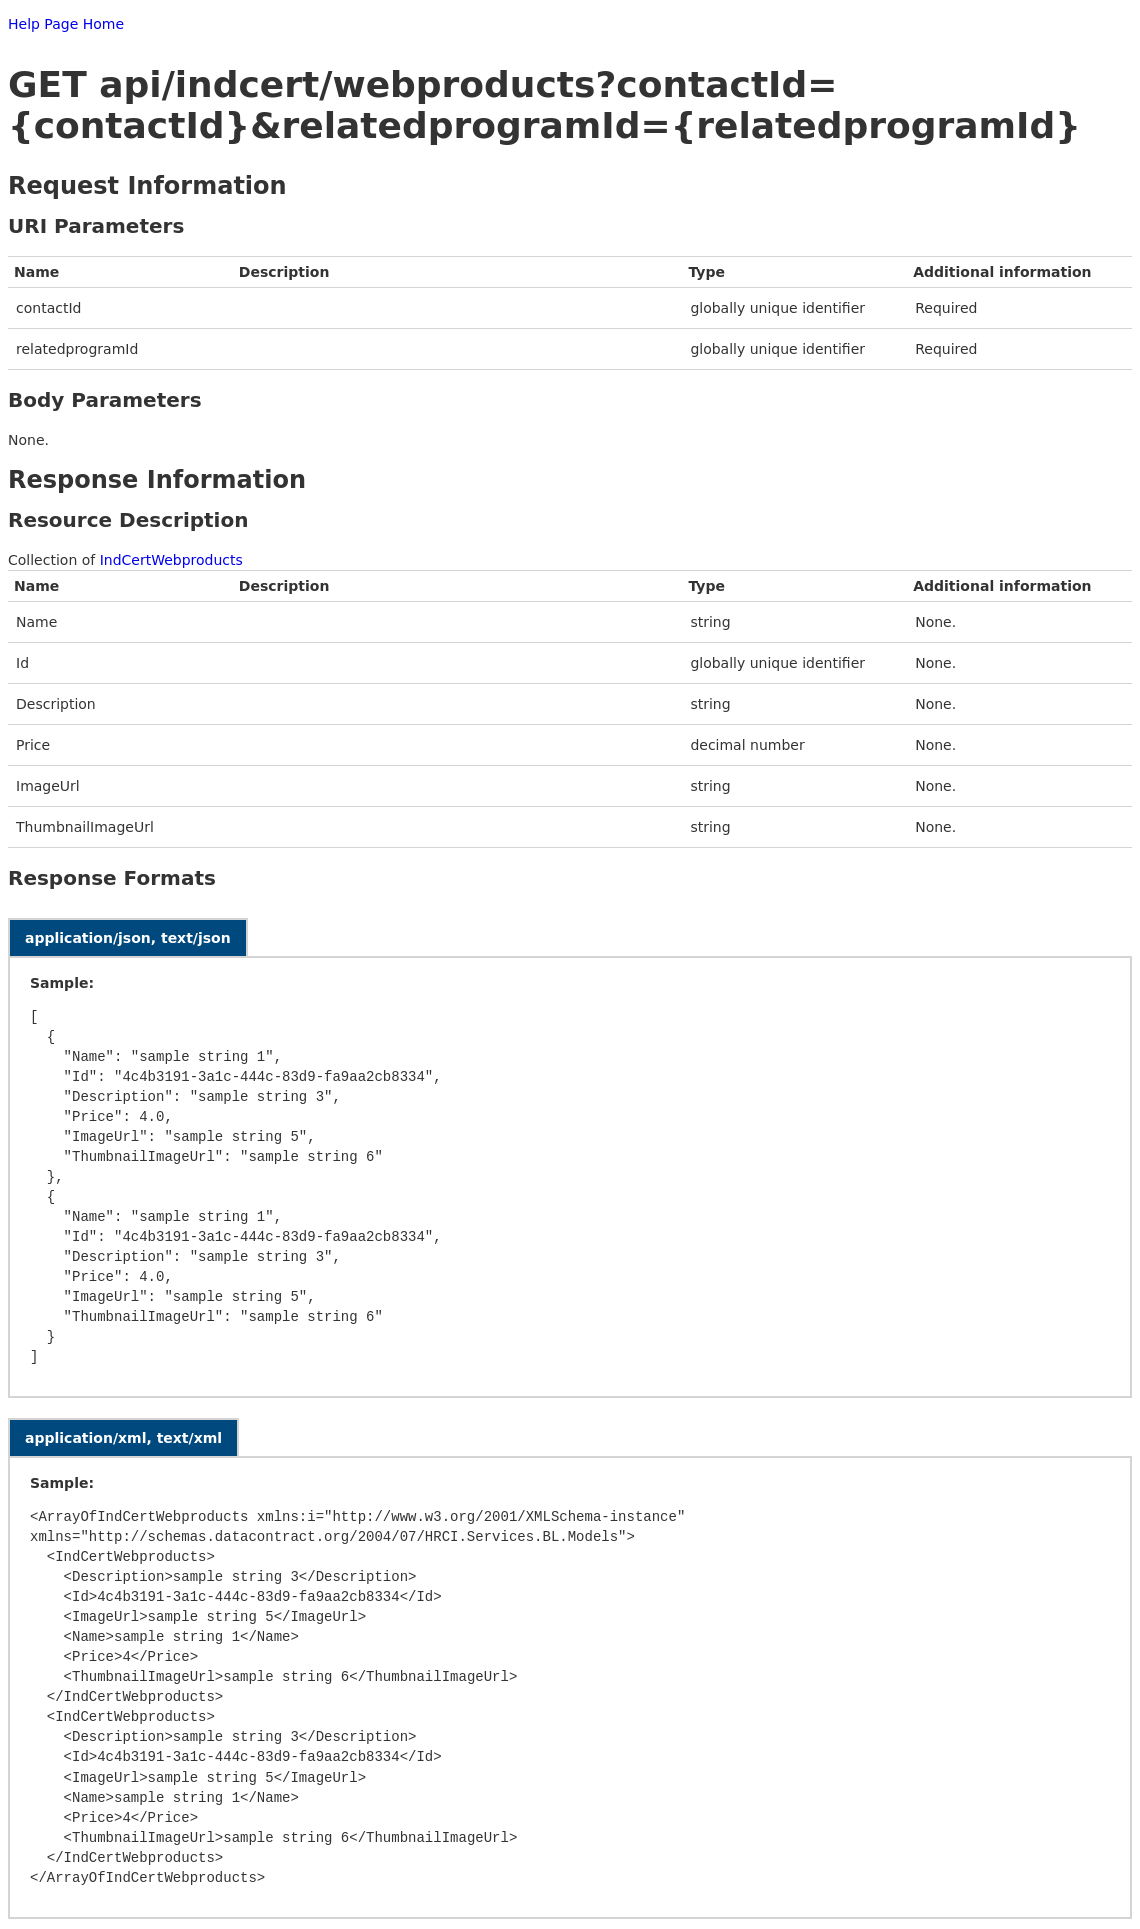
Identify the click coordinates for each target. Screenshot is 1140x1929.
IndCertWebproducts (171, 560)
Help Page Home (66, 24)
